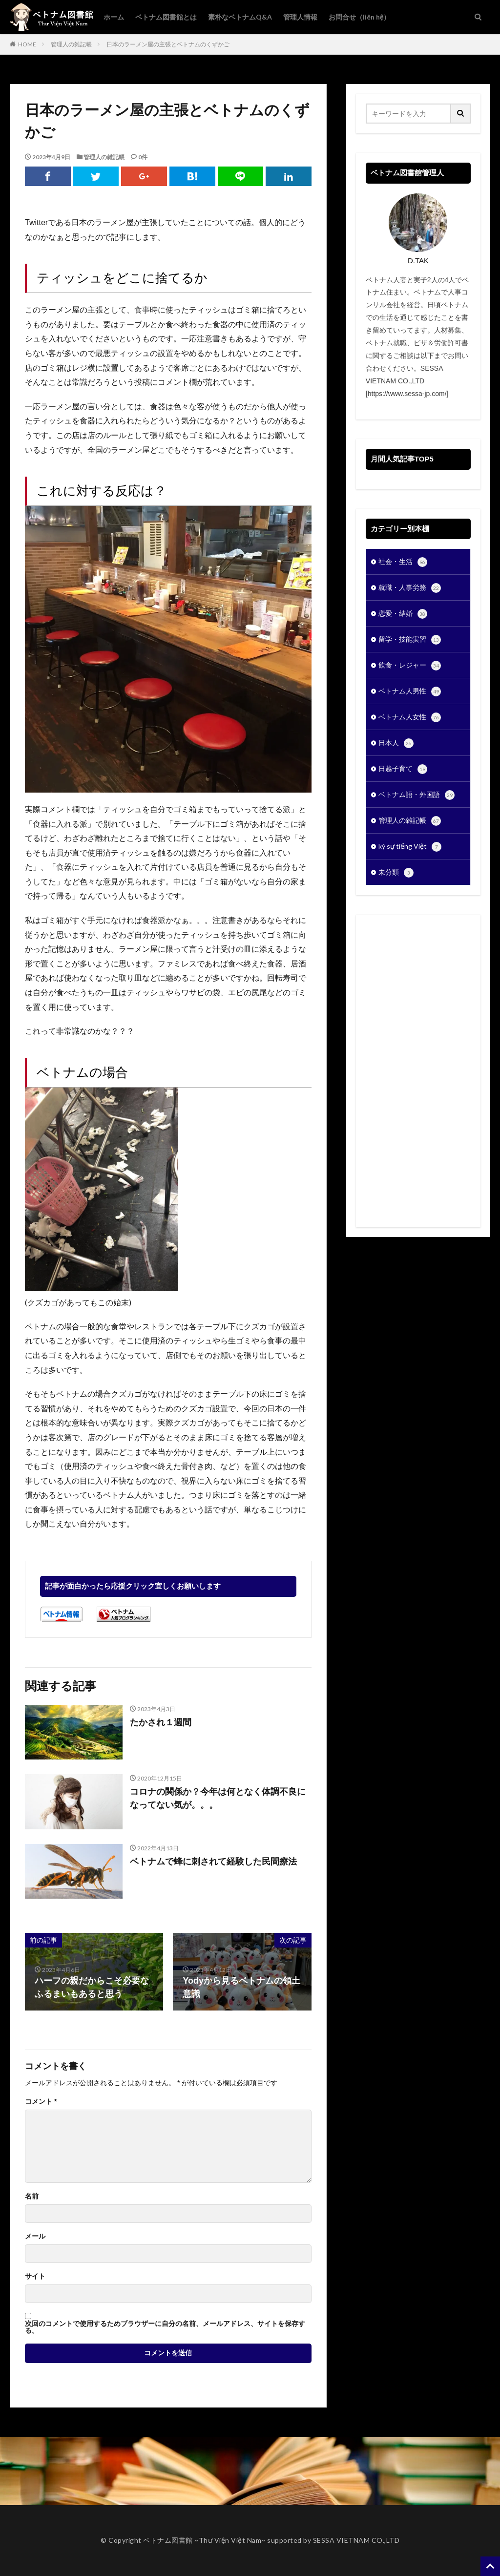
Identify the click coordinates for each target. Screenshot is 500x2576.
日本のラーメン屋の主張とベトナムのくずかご (167, 44)
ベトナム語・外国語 (416, 795)
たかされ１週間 (160, 1722)
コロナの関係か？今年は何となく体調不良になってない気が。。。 (218, 1798)
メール (35, 2236)
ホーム (114, 17)
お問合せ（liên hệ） (359, 17)
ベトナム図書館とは (166, 17)
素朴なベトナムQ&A (240, 17)
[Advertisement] (418, 1070)
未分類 (396, 873)
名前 (32, 2196)
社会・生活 (402, 562)
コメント (41, 2101)
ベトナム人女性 (409, 717)
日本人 (396, 743)
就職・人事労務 (409, 588)
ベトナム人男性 (409, 691)
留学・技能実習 (409, 640)
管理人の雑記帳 (71, 44)
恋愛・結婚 (402, 614)
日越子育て (402, 769)
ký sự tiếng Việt (409, 847)
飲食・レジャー (409, 665)
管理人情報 (300, 17)
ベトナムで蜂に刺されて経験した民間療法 (213, 1861)
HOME (27, 44)
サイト (35, 2276)
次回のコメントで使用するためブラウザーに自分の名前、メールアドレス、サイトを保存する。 (165, 2327)
